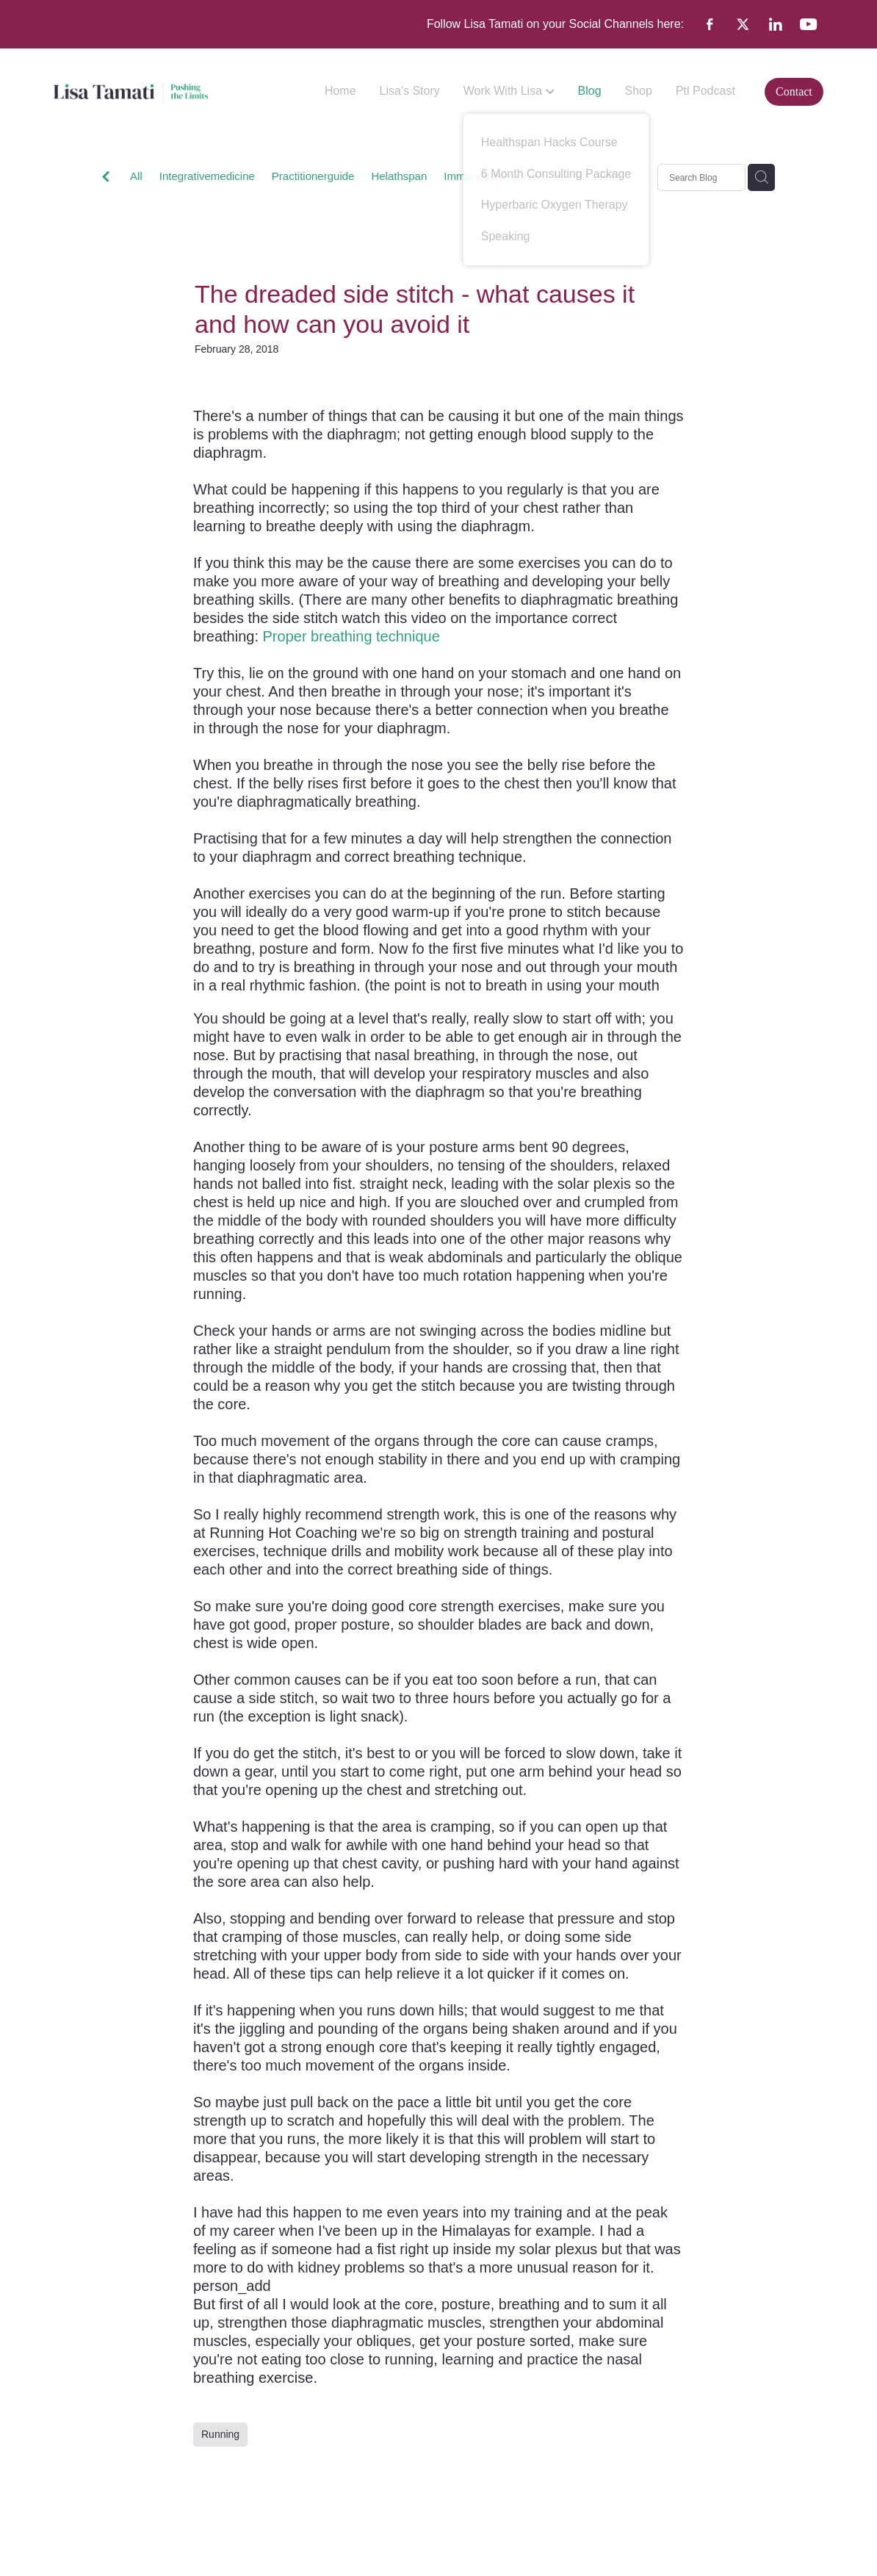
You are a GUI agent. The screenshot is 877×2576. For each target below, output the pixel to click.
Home (340, 90)
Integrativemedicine (207, 176)
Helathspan (399, 176)
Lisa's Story (410, 90)
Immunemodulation (491, 176)
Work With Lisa (509, 90)
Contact (794, 91)
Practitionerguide (313, 176)
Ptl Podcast (705, 90)
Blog (590, 90)
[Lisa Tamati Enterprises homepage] (131, 92)
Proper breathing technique (351, 636)
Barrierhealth (586, 176)
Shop (638, 90)
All (136, 176)
